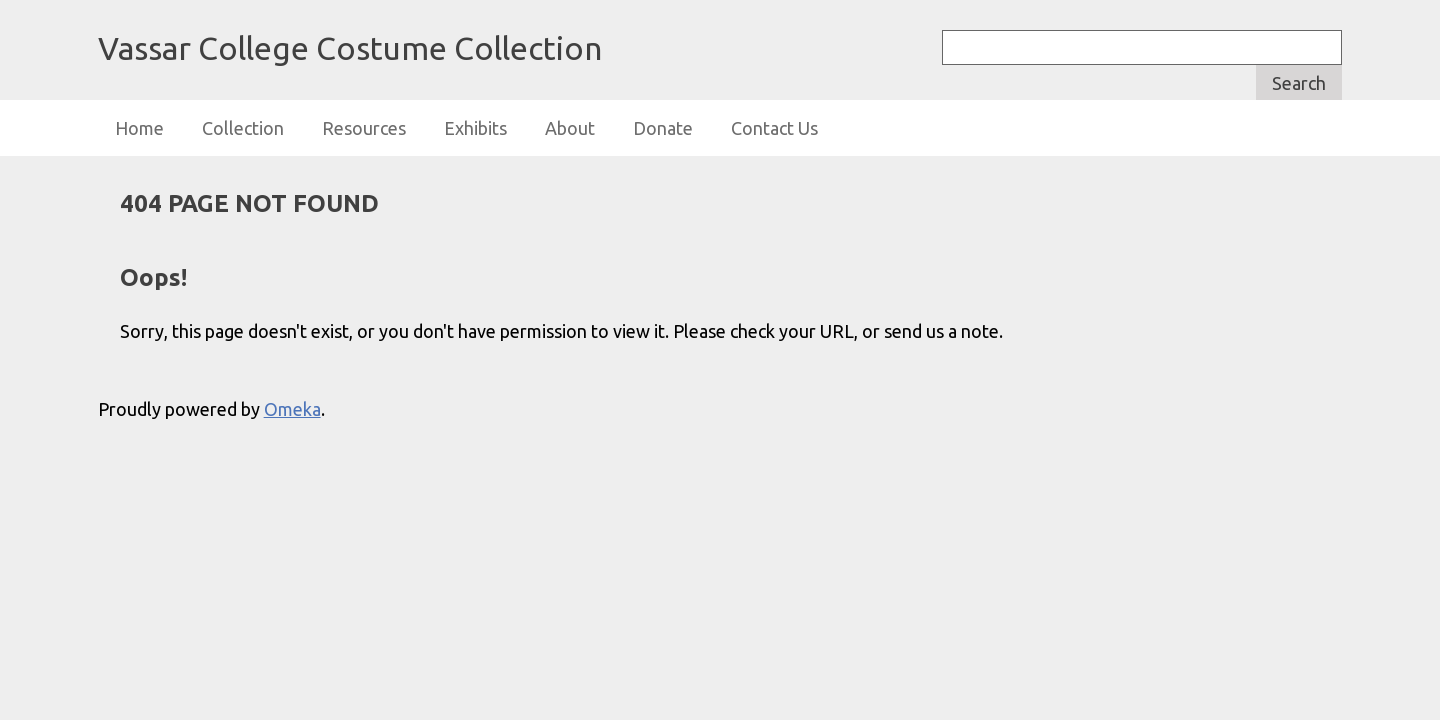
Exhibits (475, 128)
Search (1299, 83)
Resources (364, 128)
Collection (243, 128)
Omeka (292, 409)
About (570, 128)
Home (139, 128)
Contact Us (774, 128)
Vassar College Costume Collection (350, 48)
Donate (663, 128)
